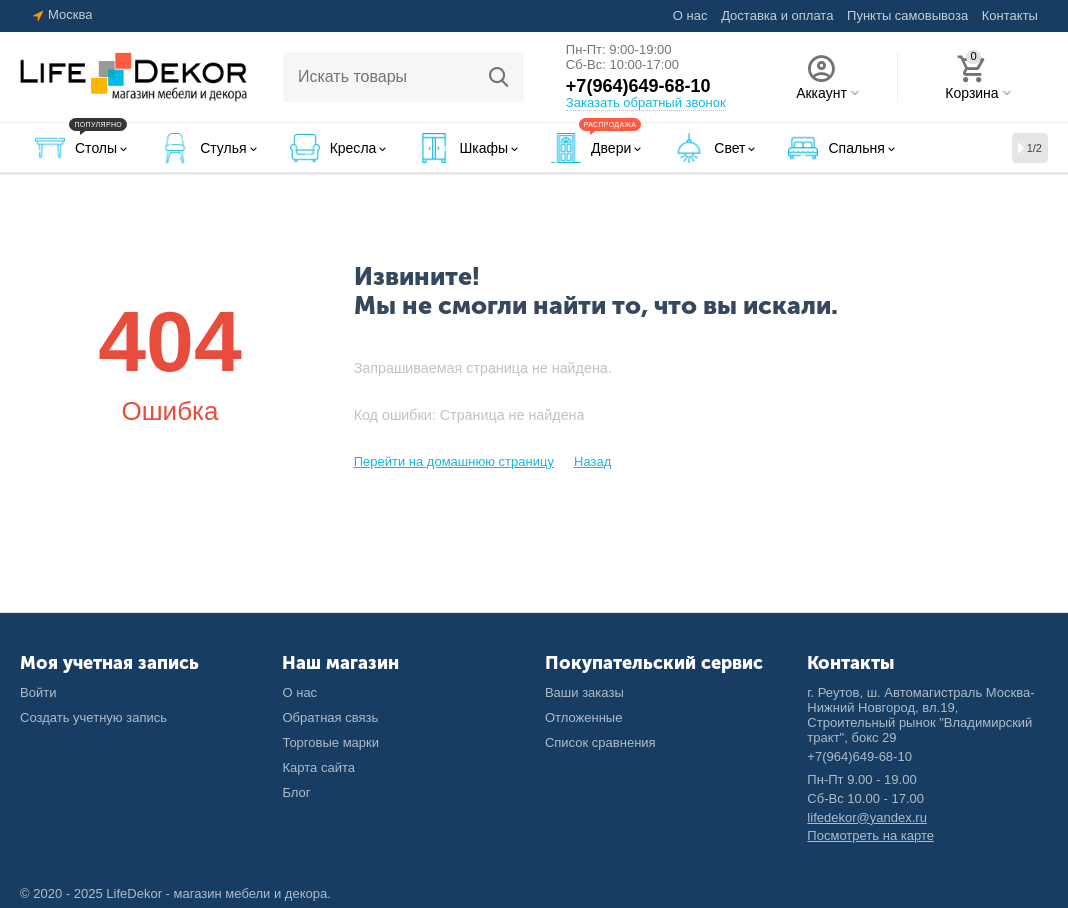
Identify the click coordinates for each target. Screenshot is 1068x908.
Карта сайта (318, 767)
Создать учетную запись (93, 717)
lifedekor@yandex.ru (867, 817)
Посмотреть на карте (870, 835)
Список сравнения (600, 742)
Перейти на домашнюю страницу (454, 461)
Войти (38, 692)
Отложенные (584, 717)
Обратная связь (330, 717)
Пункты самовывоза (907, 15)
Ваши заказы (584, 692)
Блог (296, 792)
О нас (690, 15)
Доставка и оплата (777, 15)
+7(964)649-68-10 (638, 86)
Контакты (1010, 15)
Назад (592, 461)
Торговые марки (330, 742)
